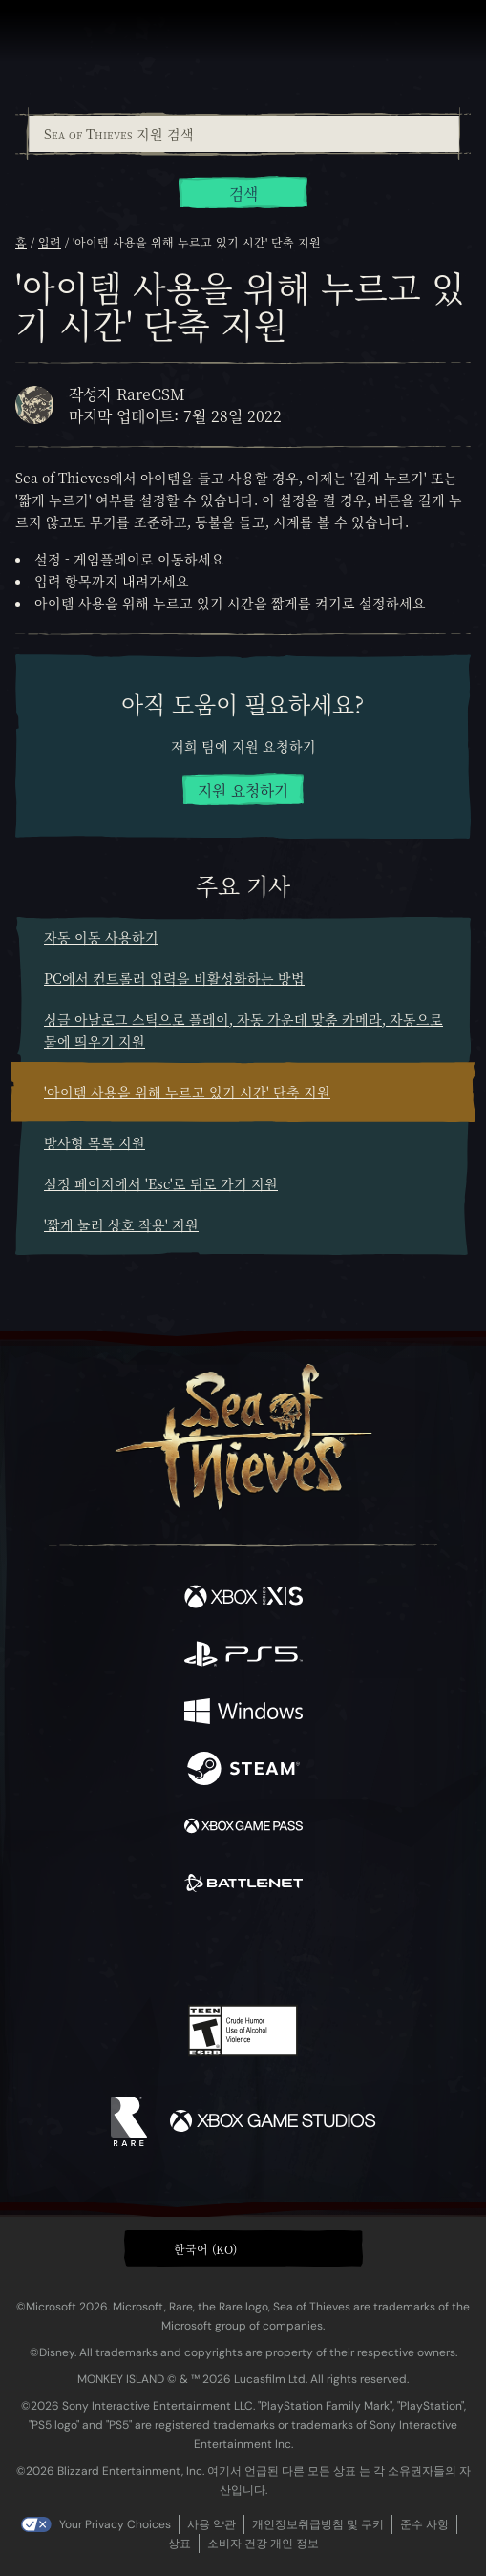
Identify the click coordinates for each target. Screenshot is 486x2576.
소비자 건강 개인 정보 (263, 2543)
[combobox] (243, 133)
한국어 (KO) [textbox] (205, 2249)
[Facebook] (105, 1948)
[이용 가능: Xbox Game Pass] (243, 1828)
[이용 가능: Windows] (243, 1713)
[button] (243, 2248)
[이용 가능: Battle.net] (243, 1885)
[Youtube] (240, 1950)
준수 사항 (424, 2524)
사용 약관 (211, 2524)
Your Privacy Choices (115, 2524)
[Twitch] (184, 1950)
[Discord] (297, 1950)
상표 (179, 2543)
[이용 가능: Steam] (243, 1771)
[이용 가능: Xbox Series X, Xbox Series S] (243, 1599)
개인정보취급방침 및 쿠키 (318, 2524)
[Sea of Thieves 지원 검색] (244, 133)
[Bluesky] (377, 1951)
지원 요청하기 (243, 790)
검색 (243, 193)
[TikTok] (337, 1951)
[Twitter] (142, 1948)
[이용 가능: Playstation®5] (243, 1656)
